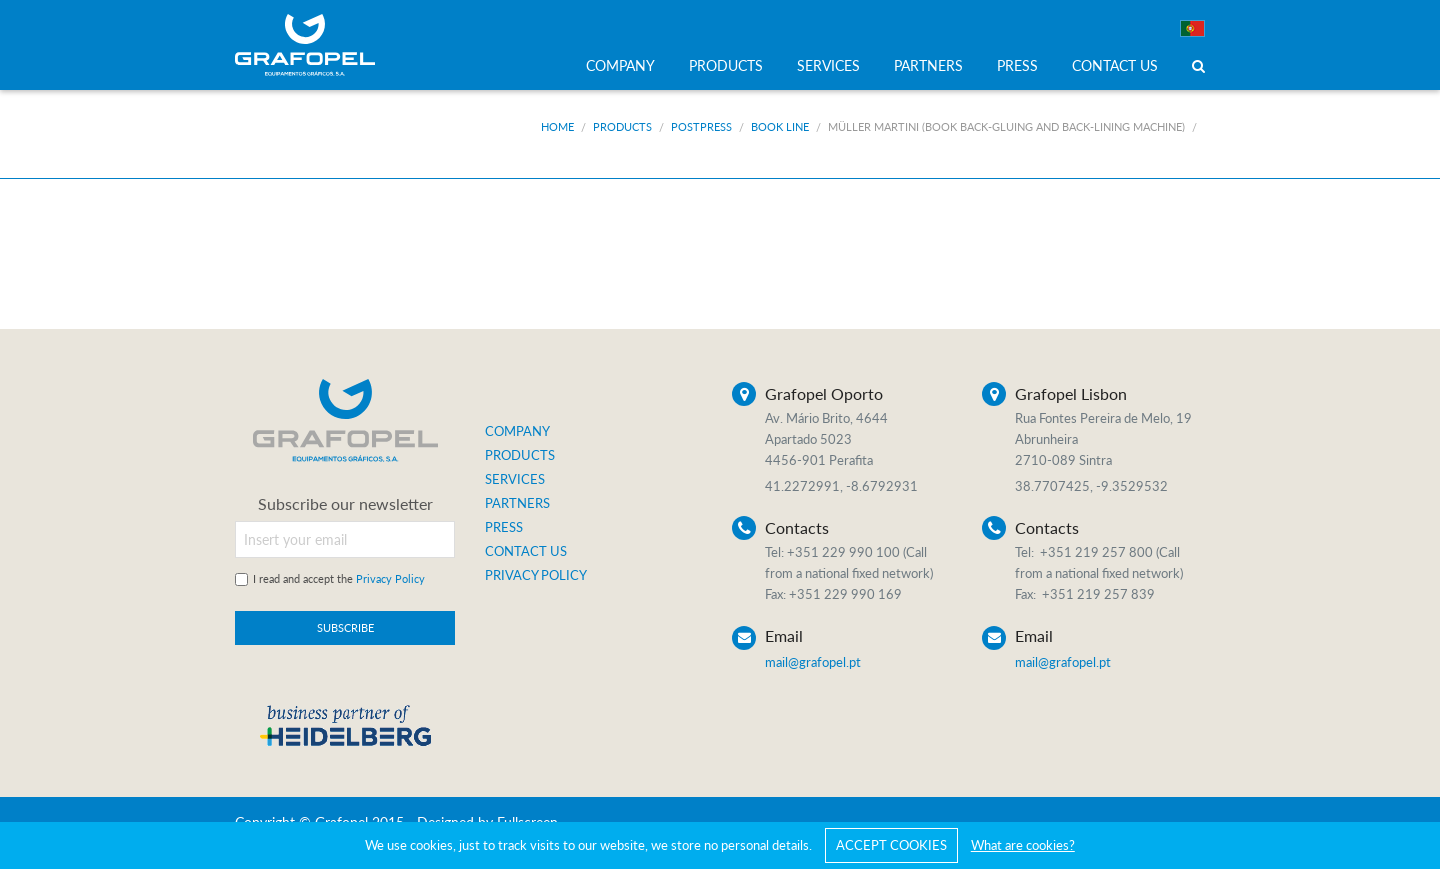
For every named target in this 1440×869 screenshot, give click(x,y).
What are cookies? (1023, 845)
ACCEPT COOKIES (891, 845)
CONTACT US (1115, 65)
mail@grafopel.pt (813, 662)
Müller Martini (1006, 126)
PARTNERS (928, 65)
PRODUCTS (726, 65)
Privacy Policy (390, 578)
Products (622, 126)
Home (557, 126)
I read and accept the (339, 578)
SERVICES (828, 65)
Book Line (780, 126)
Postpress (701, 126)
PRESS (1017, 65)
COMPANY (620, 65)
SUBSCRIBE (345, 627)
